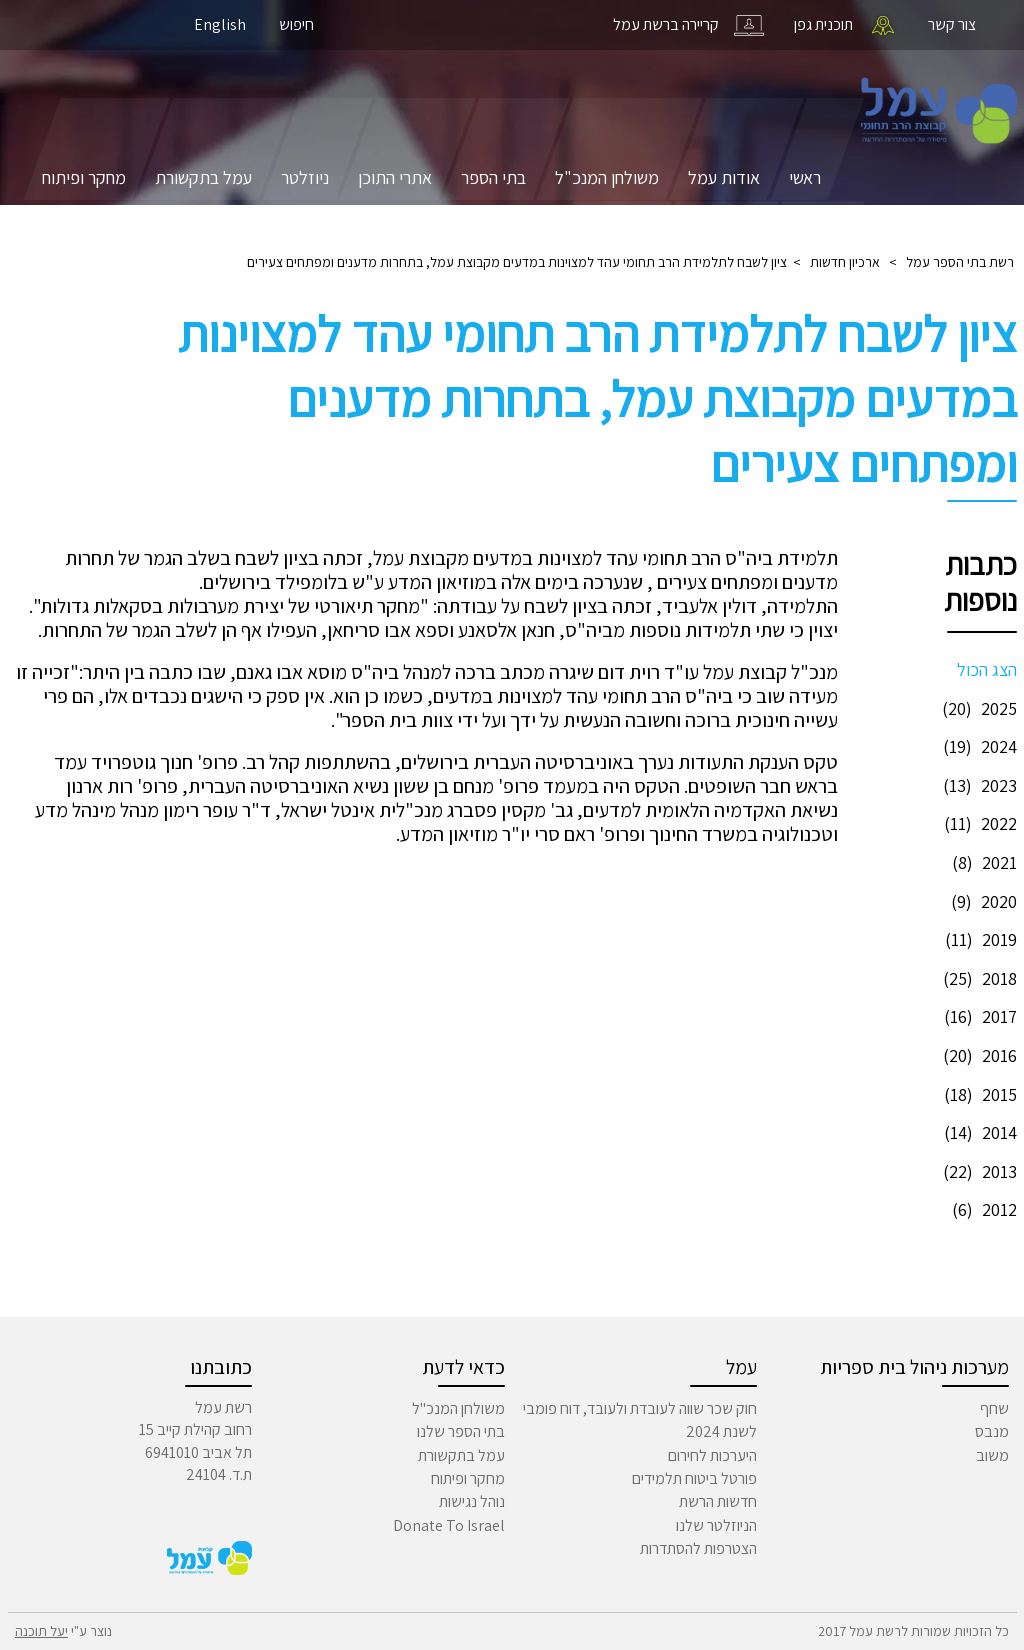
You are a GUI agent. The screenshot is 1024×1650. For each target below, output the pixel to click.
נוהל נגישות (472, 1501)
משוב (992, 1455)
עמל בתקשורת (203, 177)
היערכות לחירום (712, 1455)
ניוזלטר (305, 177)
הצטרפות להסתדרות (698, 1548)
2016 (977, 1055)
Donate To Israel (449, 1525)
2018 (977, 978)
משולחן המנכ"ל (607, 177)
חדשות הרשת (718, 1501)
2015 (978, 1094)
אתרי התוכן (395, 177)
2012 (982, 1209)
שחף (994, 1408)
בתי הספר (493, 177)
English (220, 24)
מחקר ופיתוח (84, 177)
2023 (977, 785)
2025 (977, 708)
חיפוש (296, 24)
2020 (981, 901)
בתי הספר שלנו (461, 1431)
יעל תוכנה (41, 1631)
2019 (978, 939)
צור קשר (952, 24)
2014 (978, 1132)
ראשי (805, 177)
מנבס (992, 1431)
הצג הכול (987, 669)
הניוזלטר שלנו (716, 1525)
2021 (982, 862)
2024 (977, 746)
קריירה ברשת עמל (666, 24)
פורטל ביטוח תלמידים (694, 1478)
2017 (978, 1016)
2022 (978, 823)
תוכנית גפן (823, 24)
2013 (977, 1171)
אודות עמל (724, 177)
